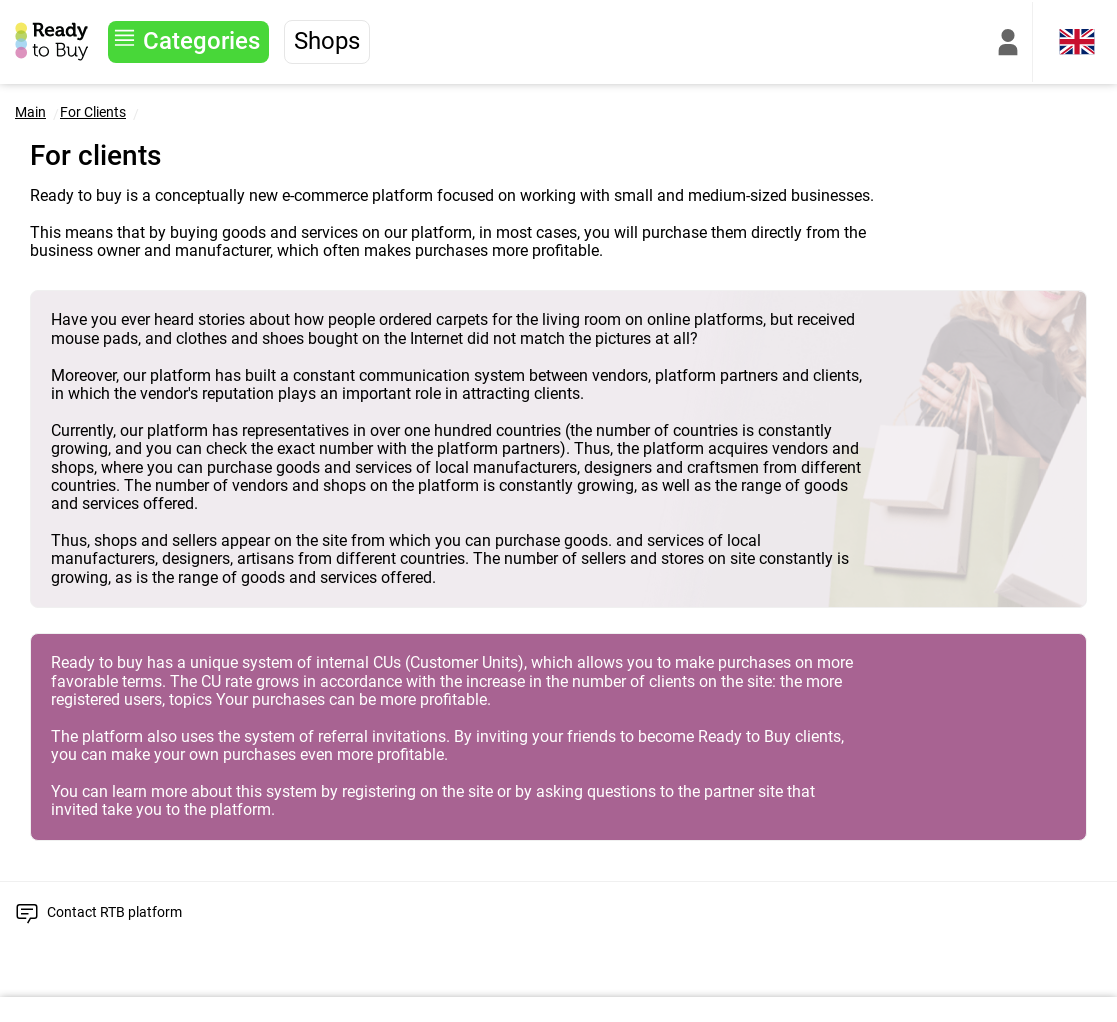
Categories (201, 41)
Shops (327, 41)
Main (30, 112)
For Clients (93, 112)
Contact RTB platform (114, 912)
